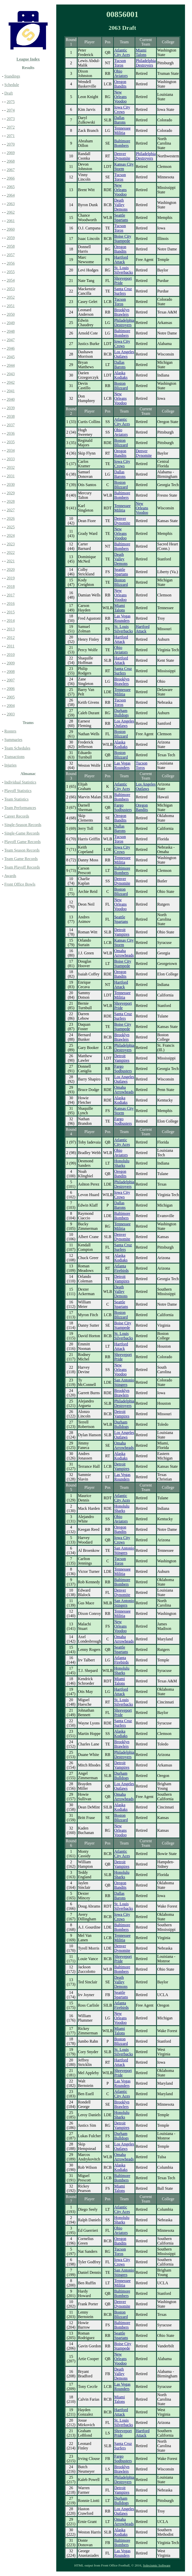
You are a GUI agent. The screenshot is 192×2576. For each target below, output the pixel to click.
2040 (11, 399)
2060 (11, 229)
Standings (12, 76)
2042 (11, 382)
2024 (11, 535)
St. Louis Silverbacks (123, 270)
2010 (11, 654)
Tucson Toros (120, 63)
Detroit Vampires (121, 932)
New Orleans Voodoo (120, 96)
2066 (11, 178)
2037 (11, 425)
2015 (11, 612)
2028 (11, 501)
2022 (11, 552)
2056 (11, 263)
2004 (11, 705)
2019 (11, 578)
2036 (11, 433)
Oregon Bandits (120, 84)
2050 (11, 314)
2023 (11, 544)
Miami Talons (141, 52)
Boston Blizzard (121, 385)
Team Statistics (16, 799)
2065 (11, 187)
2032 (11, 467)
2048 (11, 331)
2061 (11, 221)
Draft (8, 93)
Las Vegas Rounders (122, 618)
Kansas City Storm (124, 166)
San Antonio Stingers (124, 1382)
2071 (11, 136)
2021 (11, 561)
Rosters (10, 731)
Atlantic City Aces (122, 52)
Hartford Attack (121, 259)
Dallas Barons (120, 120)
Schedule (11, 85)
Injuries (10, 765)
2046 (11, 348)
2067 (11, 170)
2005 (11, 697)
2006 (11, 688)
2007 (11, 680)
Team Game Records (21, 859)
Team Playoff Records (22, 867)
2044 (11, 365)
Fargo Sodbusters (123, 807)
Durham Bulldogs (121, 712)
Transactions (14, 757)
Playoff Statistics (18, 791)
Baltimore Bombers (122, 143)
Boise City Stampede (122, 238)
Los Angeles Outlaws (124, 354)
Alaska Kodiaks (121, 375)
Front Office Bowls (19, 884)
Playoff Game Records (22, 842)
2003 (11, 714)
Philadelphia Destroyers (146, 63)
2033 (11, 459)
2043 (11, 374)
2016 (11, 603)
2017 (11, 595)
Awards (10, 876)
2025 (11, 527)
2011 (10, 646)
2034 (11, 450)
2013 (11, 629)
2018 (11, 586)
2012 (11, 637)
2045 (11, 357)
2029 (11, 493)
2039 (11, 408)
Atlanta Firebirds (121, 1268)
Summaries (13, 740)
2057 (11, 255)
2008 (11, 671)
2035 (11, 442)
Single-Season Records (22, 825)
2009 (11, 663)
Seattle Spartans (121, 217)
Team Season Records (22, 850)
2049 (11, 323)
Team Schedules (17, 748)
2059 (11, 238)
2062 (11, 212)
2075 (11, 102)
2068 (11, 161)
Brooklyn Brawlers (121, 312)
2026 (11, 518)
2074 (11, 110)
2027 (11, 510)
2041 (11, 391)
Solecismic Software (156, 2565)
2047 (11, 340)
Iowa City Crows (122, 109)
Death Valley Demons (121, 204)
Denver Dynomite (122, 156)
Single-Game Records (22, 833)
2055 (11, 272)
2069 (11, 153)
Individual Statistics (20, 782)
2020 (11, 569)
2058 (11, 246)
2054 (11, 280)
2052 (11, 297)
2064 (11, 195)
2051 (11, 306)
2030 (11, 484)
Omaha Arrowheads (124, 953)
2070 (11, 144)
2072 (11, 127)
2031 (11, 476)
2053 (11, 289)
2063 (11, 204)
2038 (11, 416)
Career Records (16, 816)
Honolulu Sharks (121, 1163)
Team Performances (20, 808)
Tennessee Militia (122, 130)
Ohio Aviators (121, 73)
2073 (11, 119)
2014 (11, 620)
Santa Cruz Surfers (123, 291)
